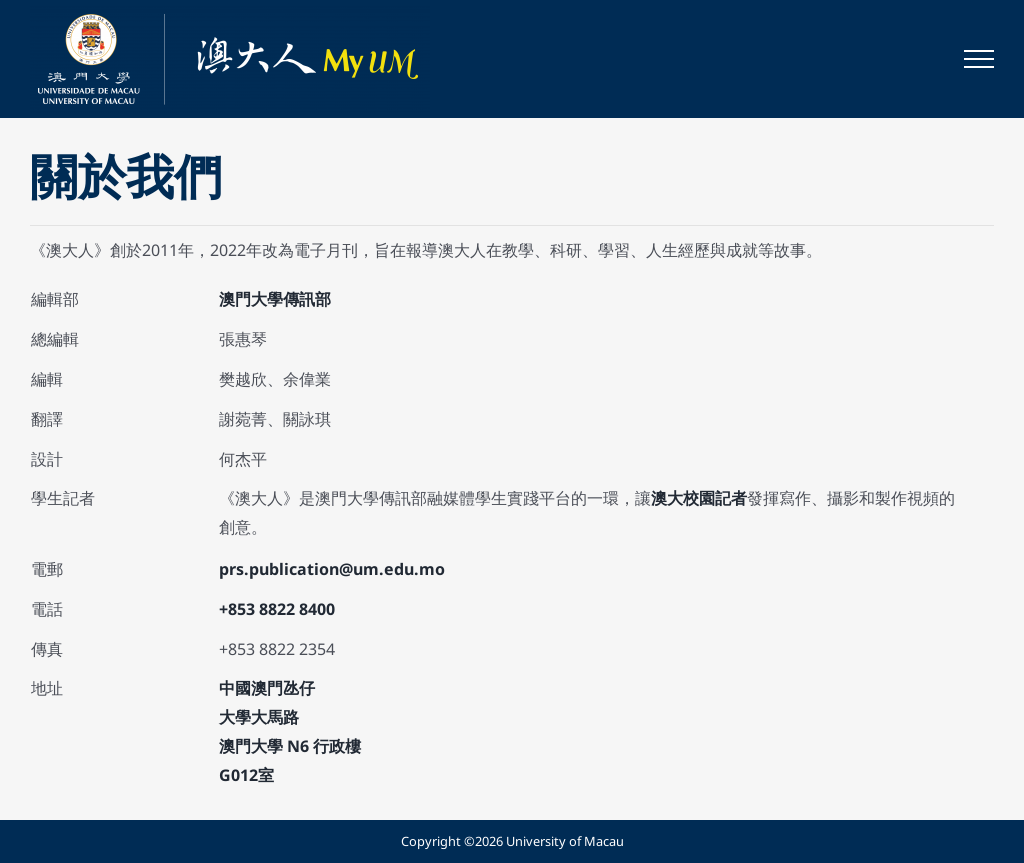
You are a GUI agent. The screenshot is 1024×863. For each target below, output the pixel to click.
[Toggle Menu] (979, 59)
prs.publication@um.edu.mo (332, 569)
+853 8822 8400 (277, 609)
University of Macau (565, 841)
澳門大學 (251, 299)
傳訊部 (307, 299)
